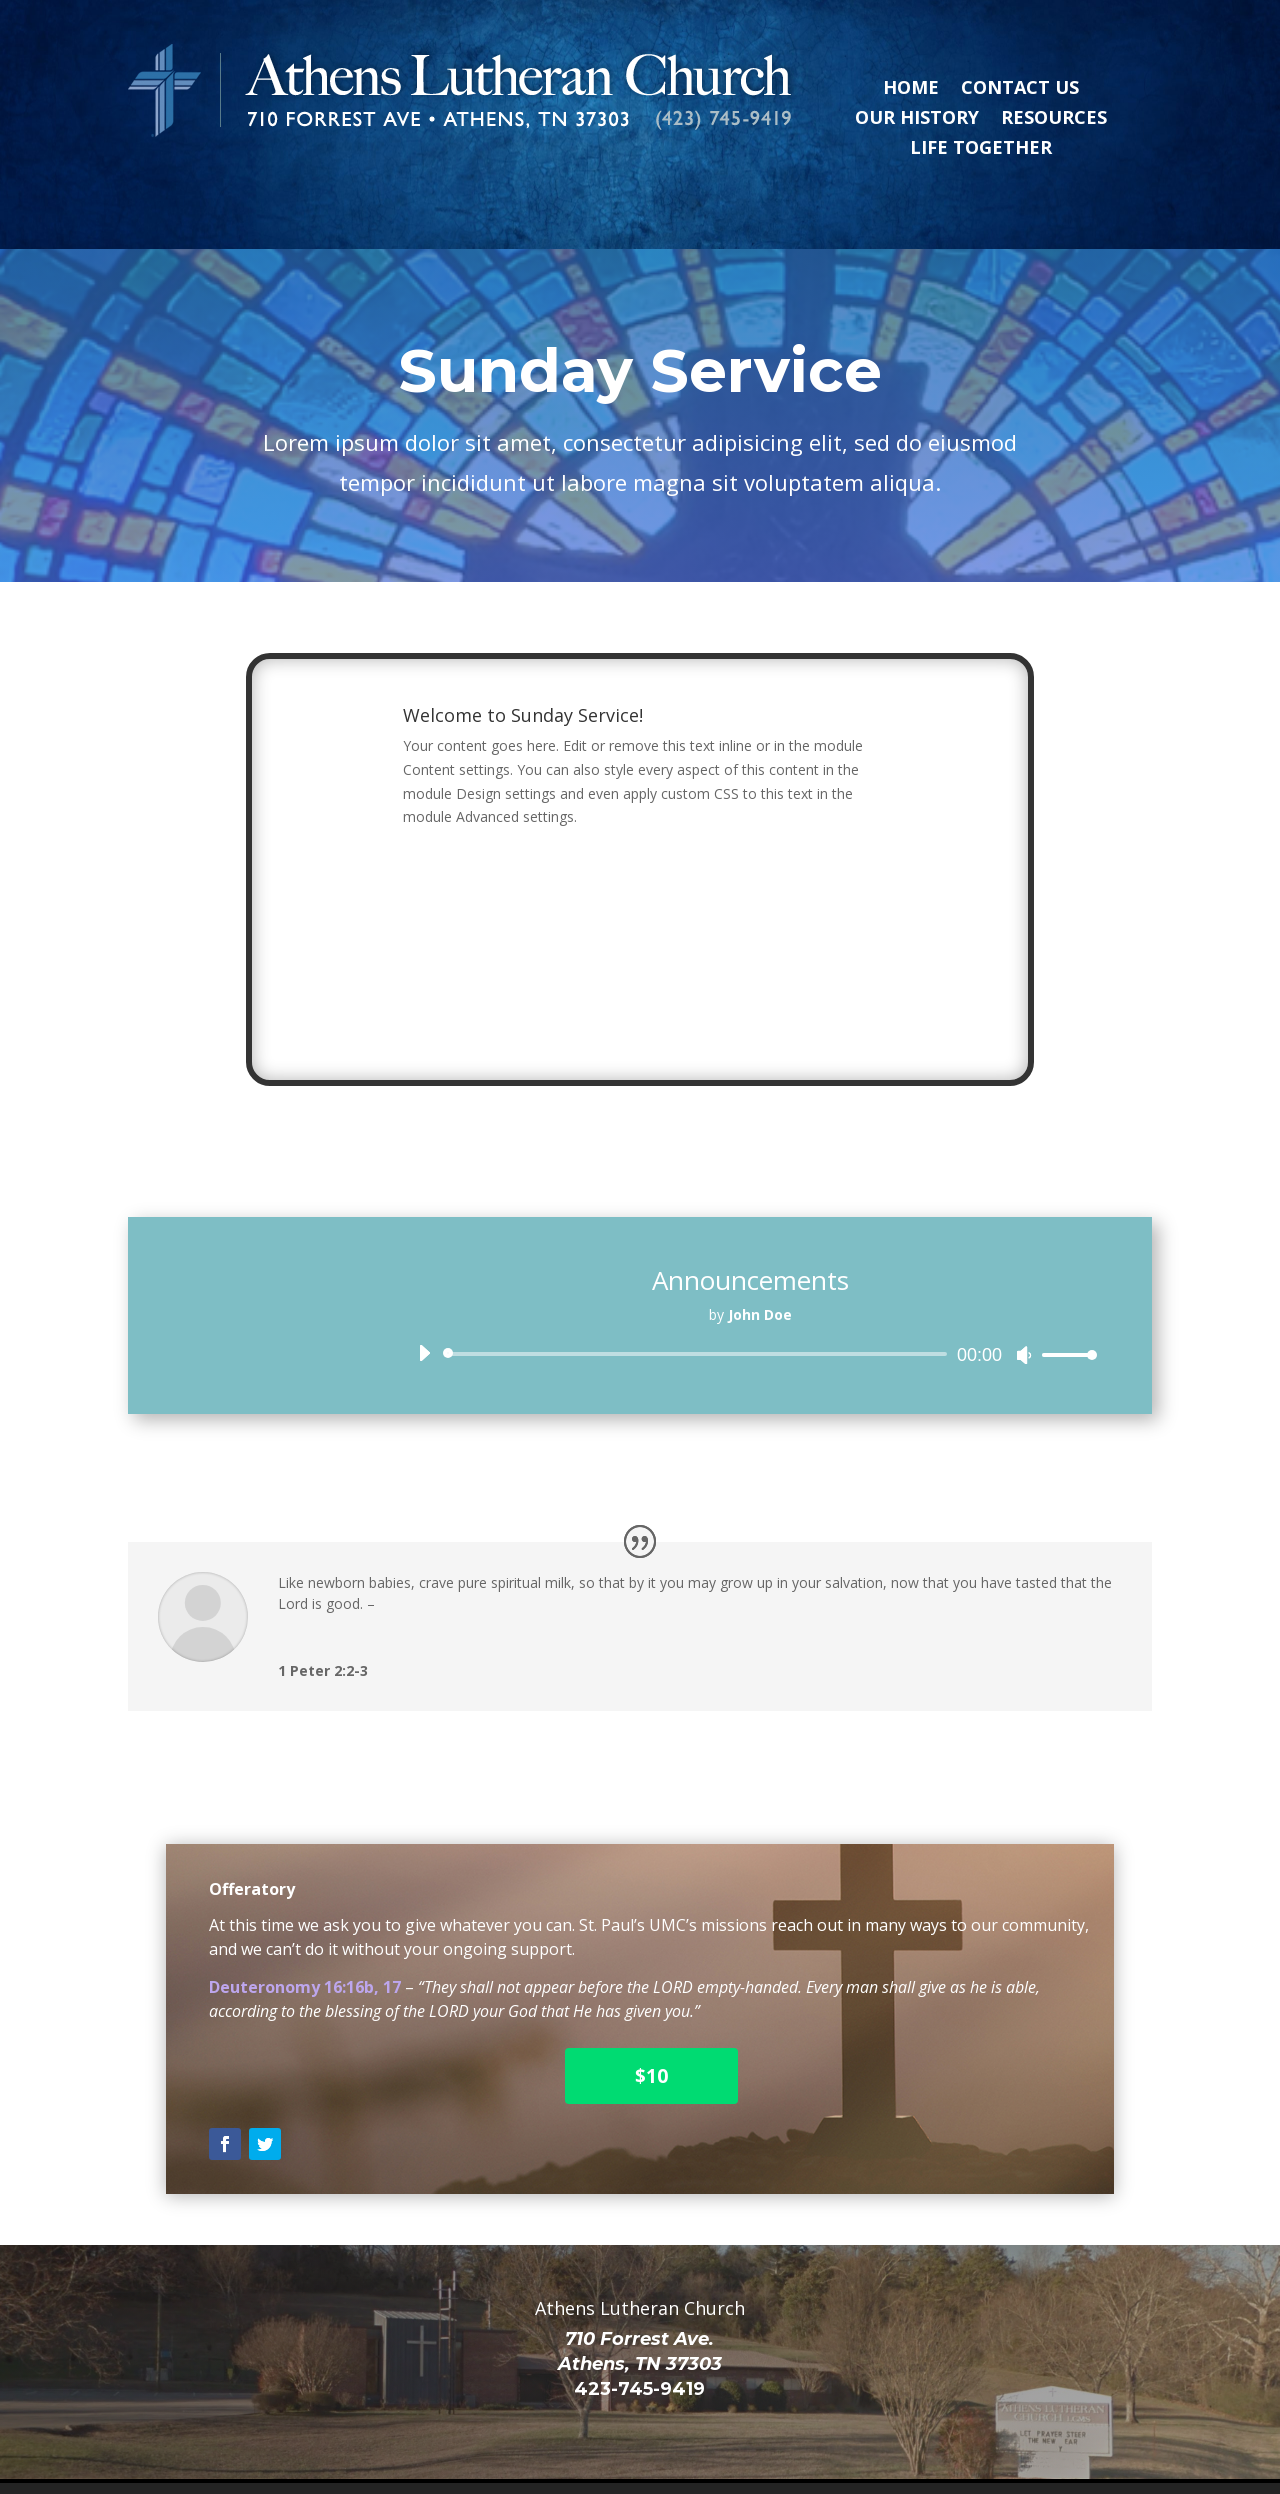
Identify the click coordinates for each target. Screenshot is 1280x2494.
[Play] (424, 1309)
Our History (917, 119)
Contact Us (1020, 89)
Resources (1054, 119)
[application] (750, 1310)
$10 (651, 2032)
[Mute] (1024, 1311)
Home (911, 89)
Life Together (981, 149)
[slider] (698, 1310)
